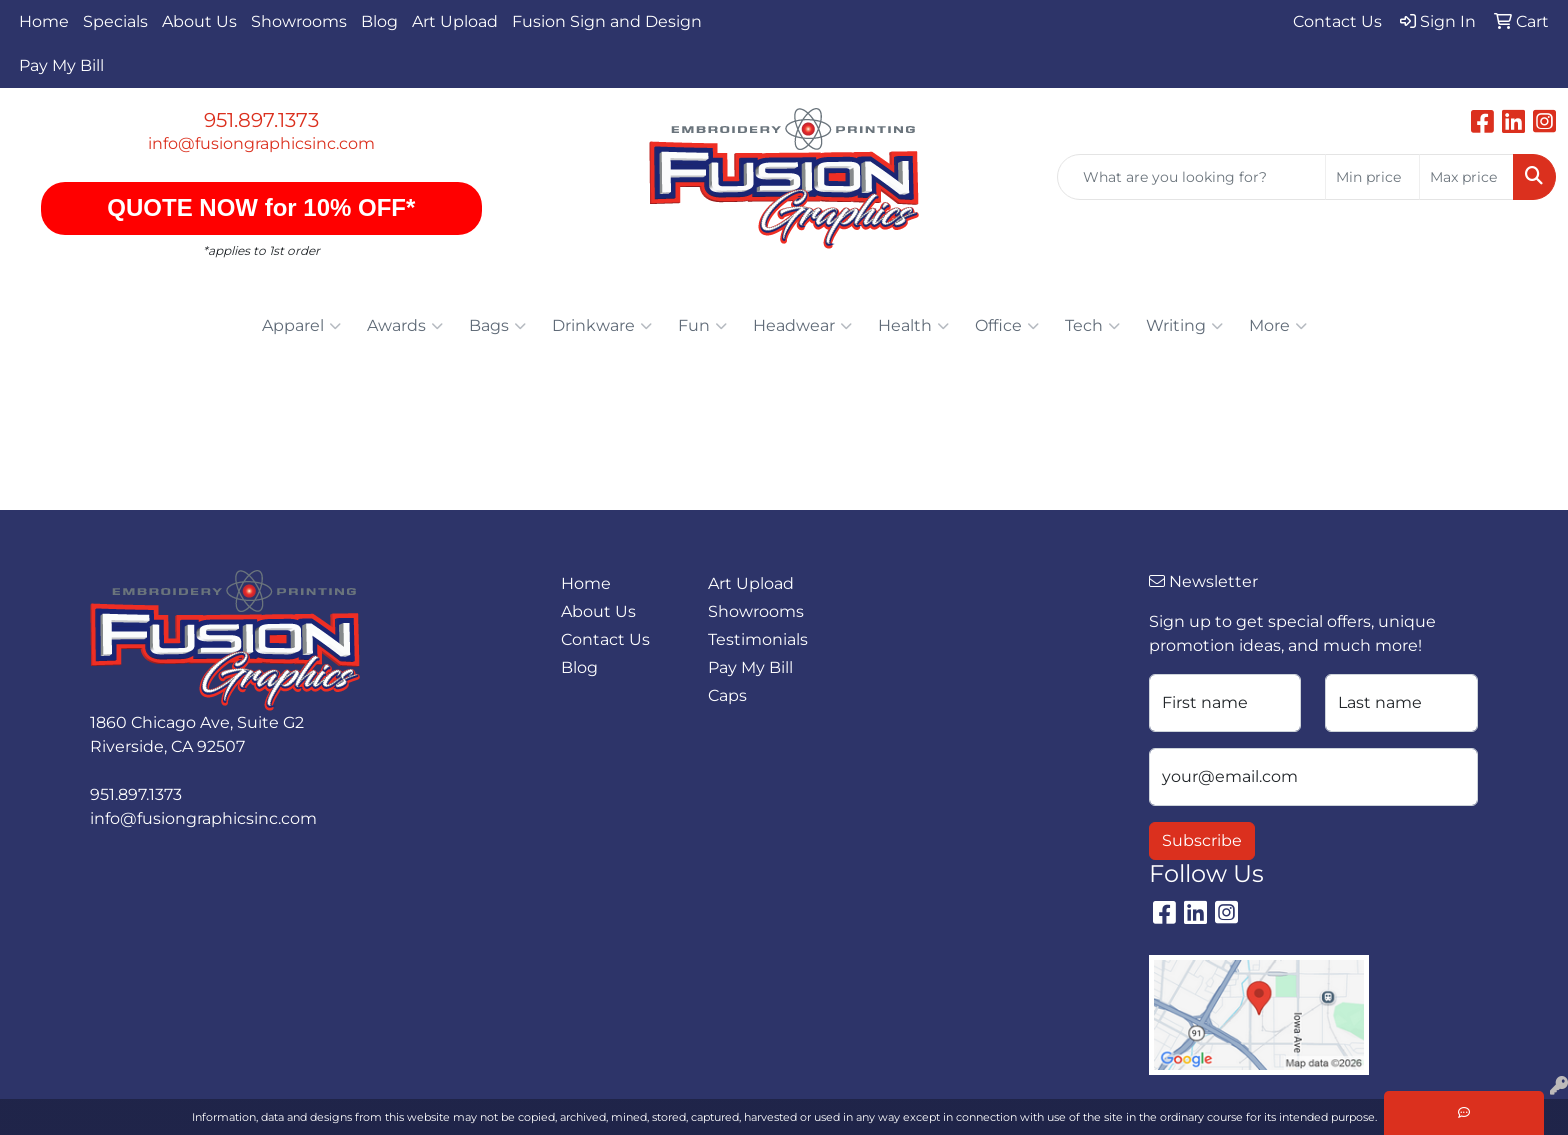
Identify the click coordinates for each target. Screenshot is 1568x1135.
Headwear (802, 326)
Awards (405, 326)
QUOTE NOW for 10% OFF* (261, 207)
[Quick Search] (1191, 177)
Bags (497, 326)
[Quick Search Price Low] (1372, 177)
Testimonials (758, 639)
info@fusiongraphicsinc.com (261, 143)
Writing (1184, 326)
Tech (1092, 326)
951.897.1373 (261, 120)
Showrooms (299, 21)
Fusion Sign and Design (607, 21)
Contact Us (605, 639)
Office (1007, 326)
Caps (727, 695)
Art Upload (455, 21)
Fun (702, 326)
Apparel (301, 326)
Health (913, 326)
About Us (199, 21)
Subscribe (1202, 840)
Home (44, 21)
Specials (115, 21)
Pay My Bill (61, 65)
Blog (379, 21)
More (1278, 326)
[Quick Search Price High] (1466, 177)
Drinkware (602, 326)
